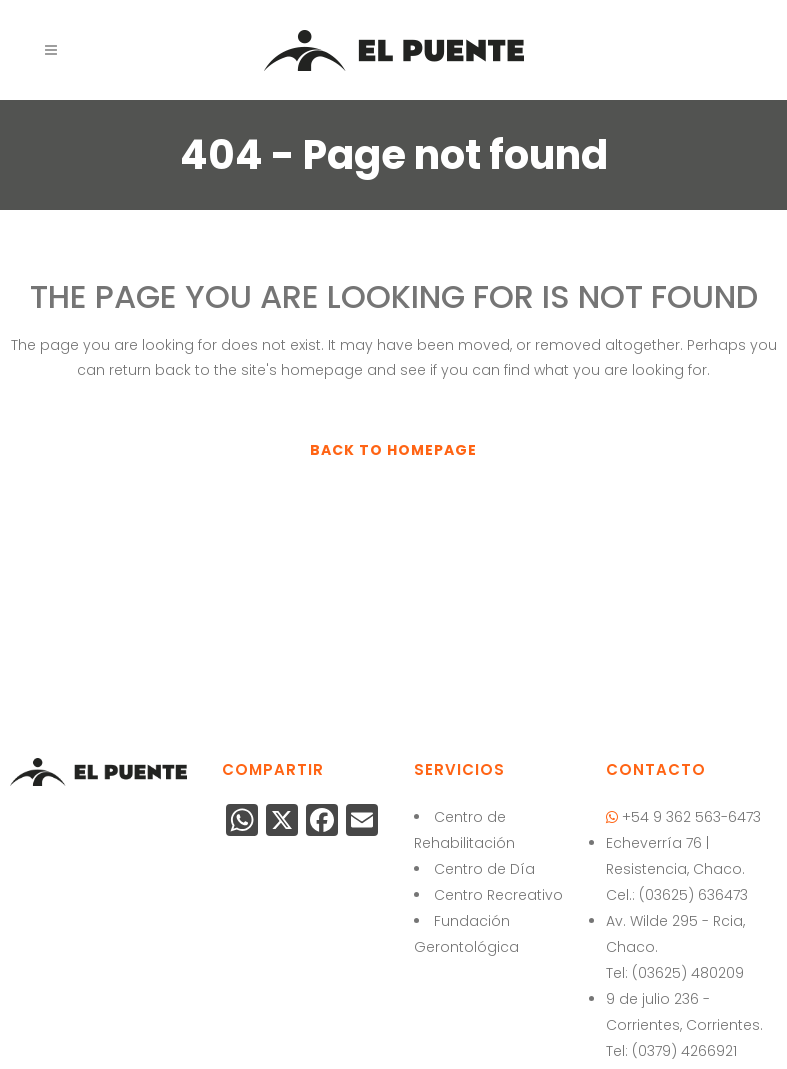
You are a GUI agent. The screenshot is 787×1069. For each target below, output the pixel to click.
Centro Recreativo (498, 895)
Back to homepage (393, 450)
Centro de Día (484, 869)
